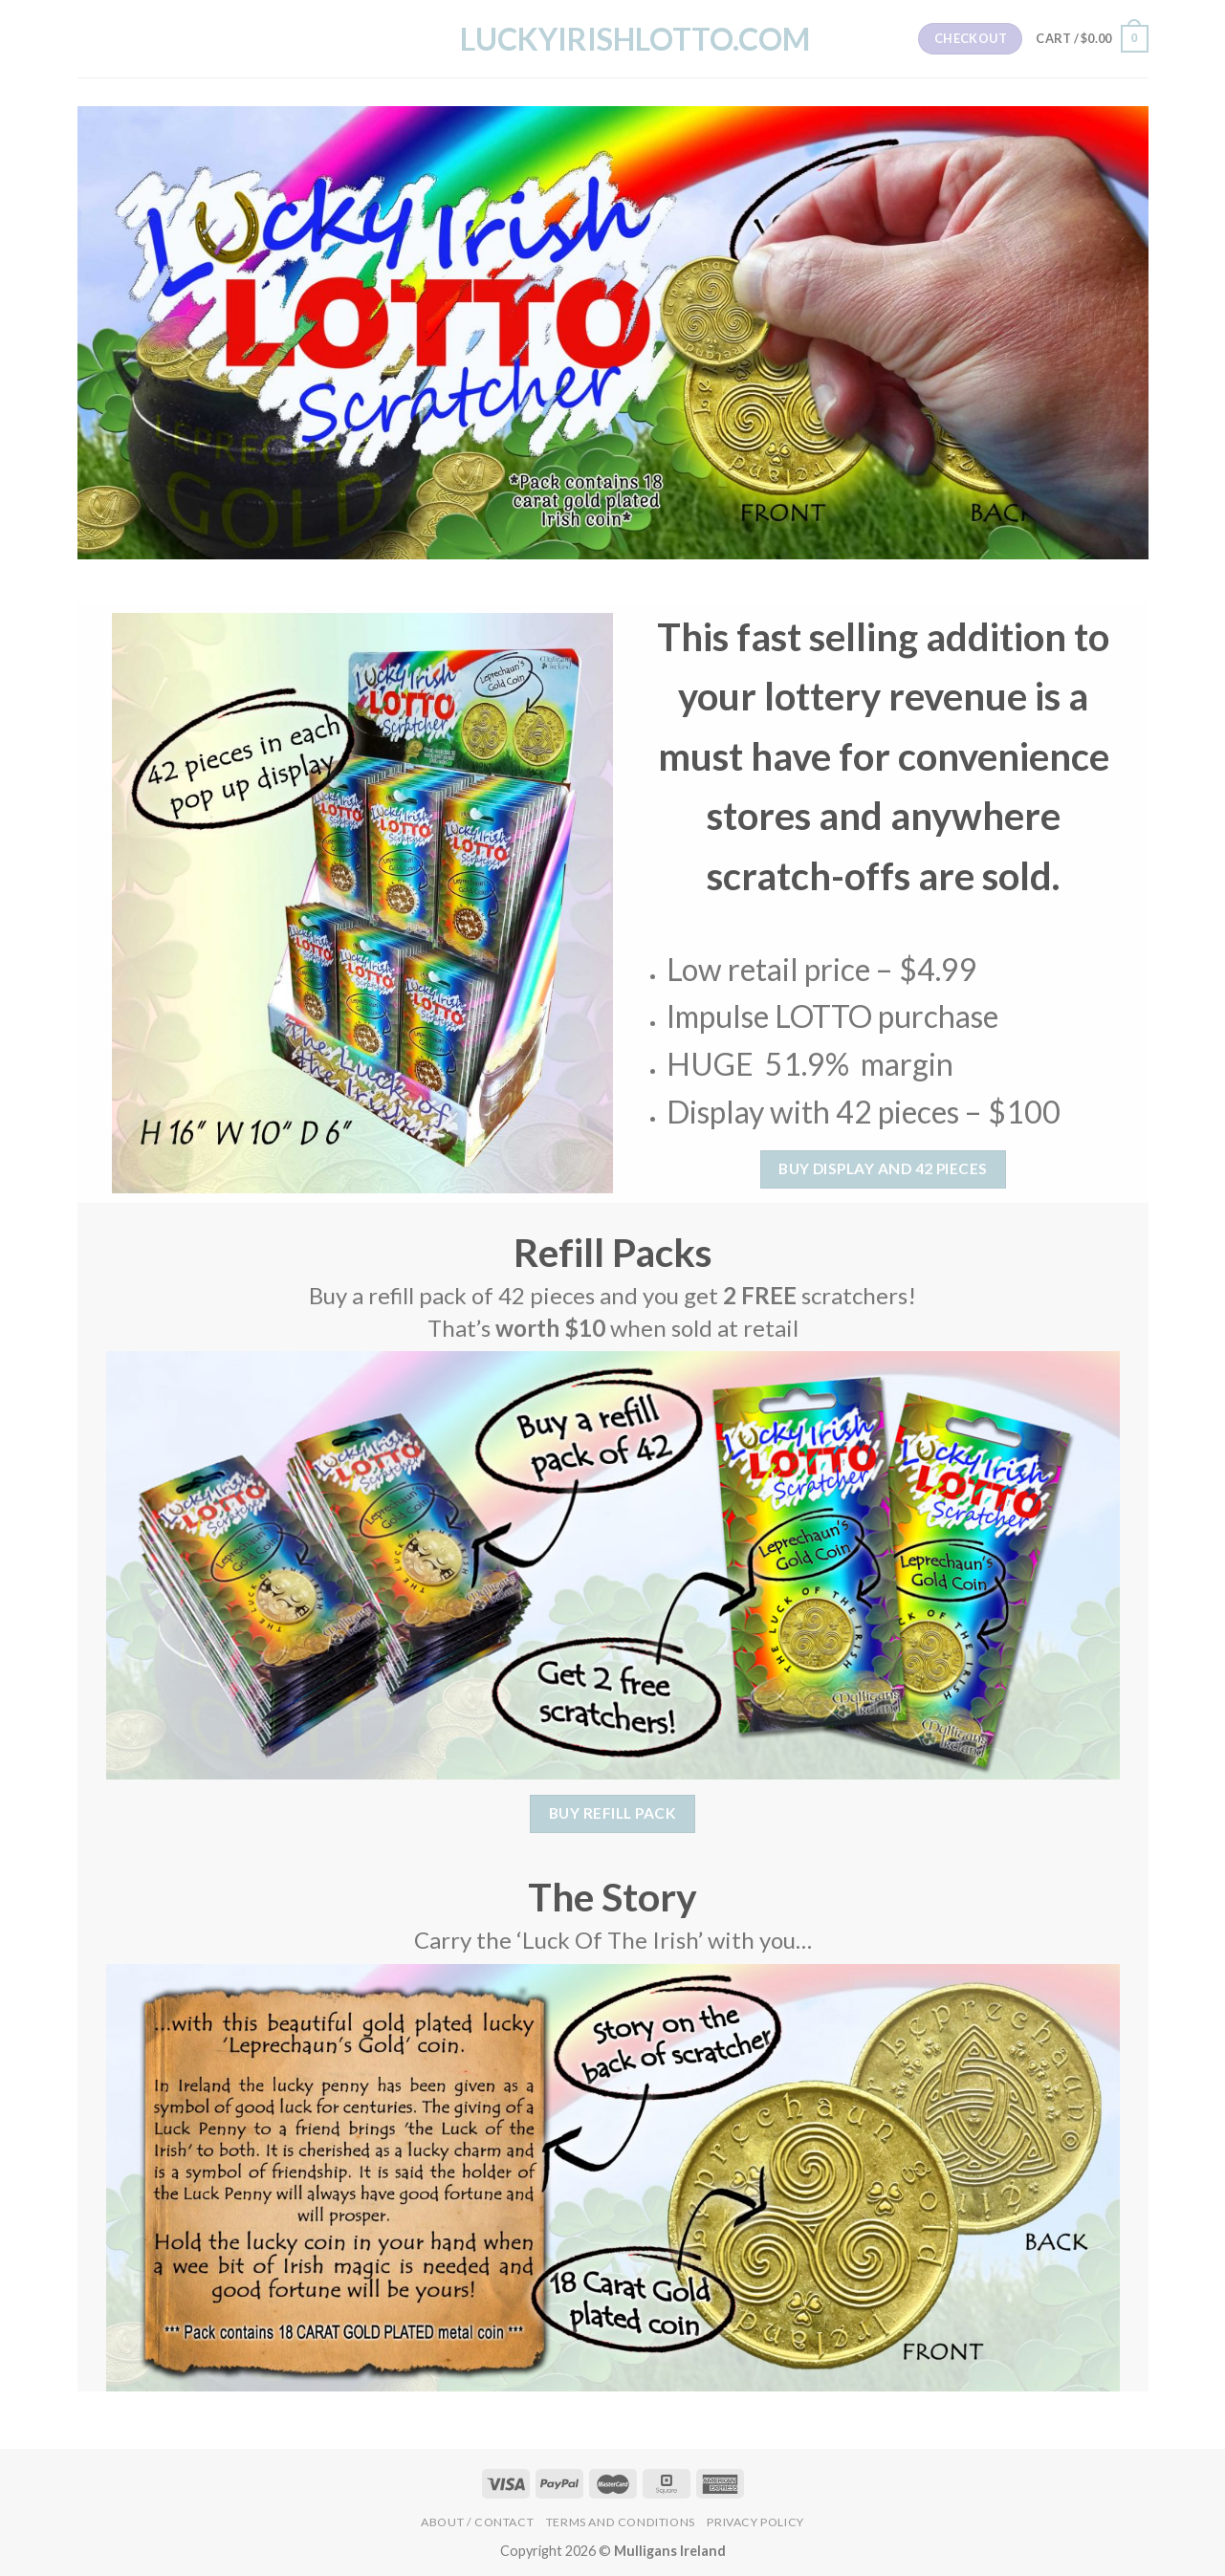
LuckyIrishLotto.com (613, 39)
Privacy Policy (755, 2522)
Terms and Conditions (620, 2522)
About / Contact (477, 2522)
